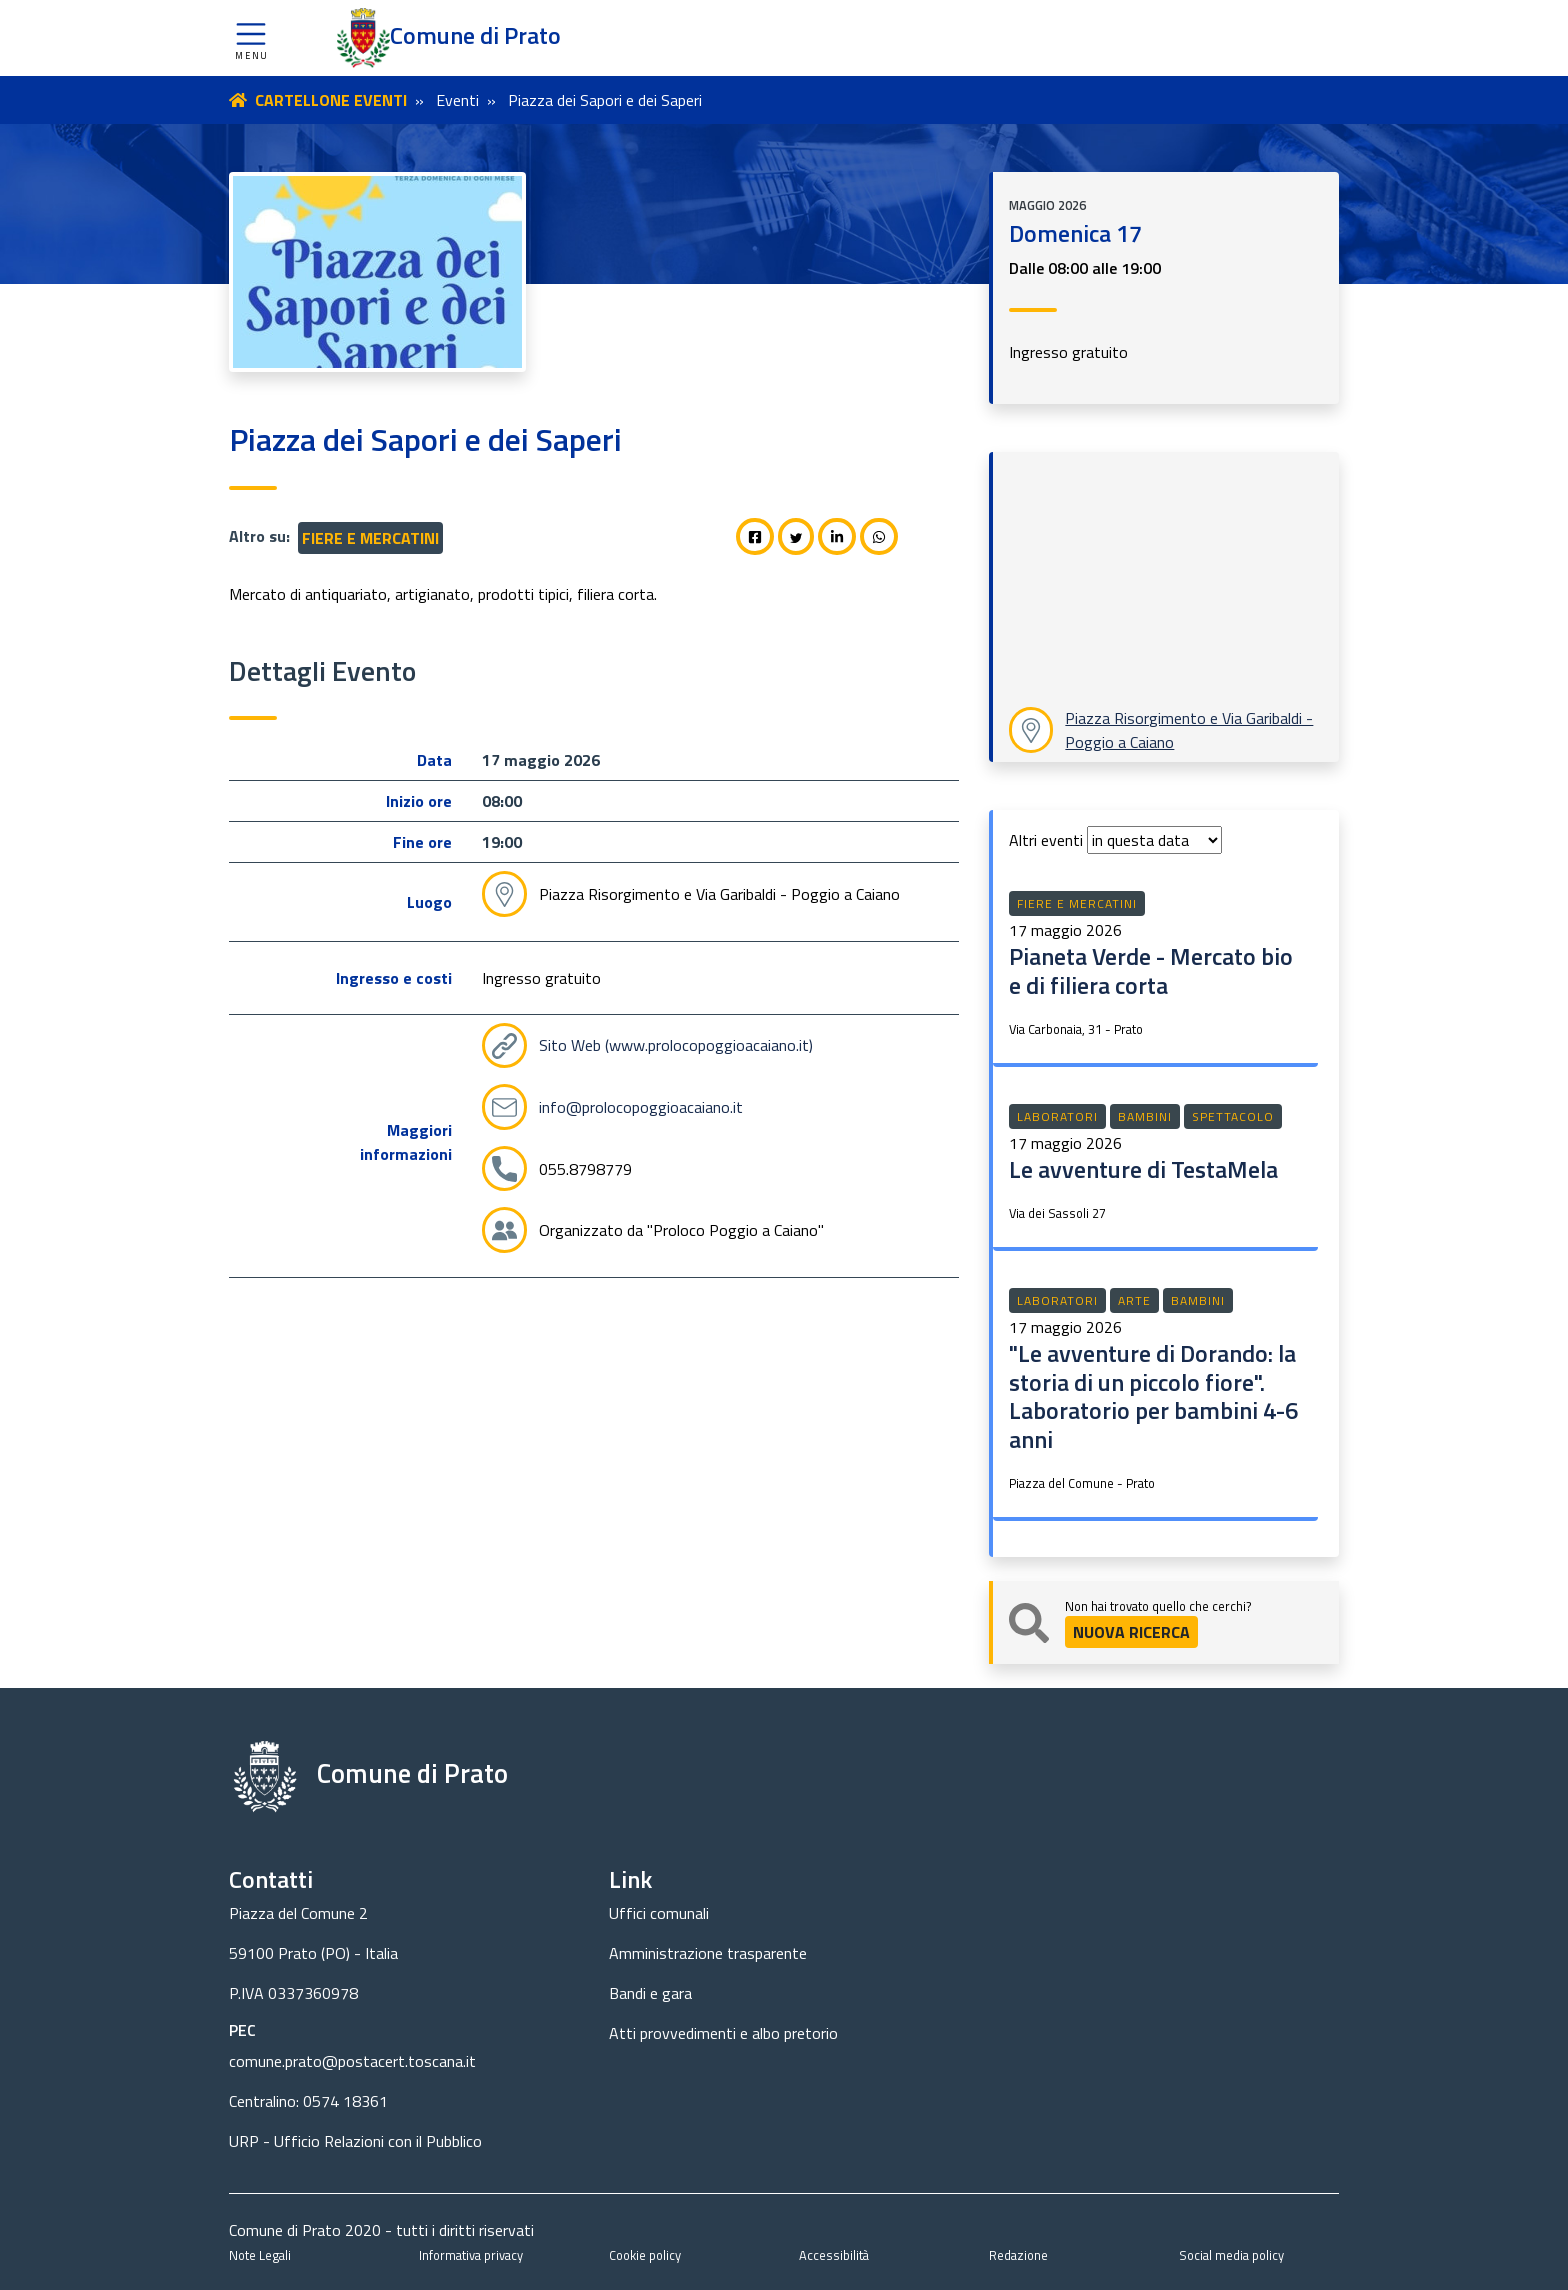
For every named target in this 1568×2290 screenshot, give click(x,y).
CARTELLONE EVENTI (331, 100)
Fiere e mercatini (370, 538)
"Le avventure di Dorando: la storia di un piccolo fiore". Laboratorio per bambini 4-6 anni (1153, 1396)
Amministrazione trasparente (708, 1953)
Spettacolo (1233, 1116)
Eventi (457, 100)
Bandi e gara (650, 1993)
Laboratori (1057, 1116)
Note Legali (260, 2255)
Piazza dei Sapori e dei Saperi (605, 100)
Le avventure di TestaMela (1143, 1169)
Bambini (1145, 1116)
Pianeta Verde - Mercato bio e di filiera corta (1151, 970)
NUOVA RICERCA (1131, 1632)
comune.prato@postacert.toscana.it (352, 2061)
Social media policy (1231, 2255)
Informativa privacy (471, 2255)
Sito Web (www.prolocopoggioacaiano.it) (676, 1045)
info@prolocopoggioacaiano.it (641, 1107)
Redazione (1018, 2255)
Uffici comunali (659, 1913)
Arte (1134, 1300)
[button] (251, 38)
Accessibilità (834, 2255)
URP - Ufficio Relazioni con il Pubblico (355, 2141)
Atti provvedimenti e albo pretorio (723, 2033)
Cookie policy (645, 2255)
